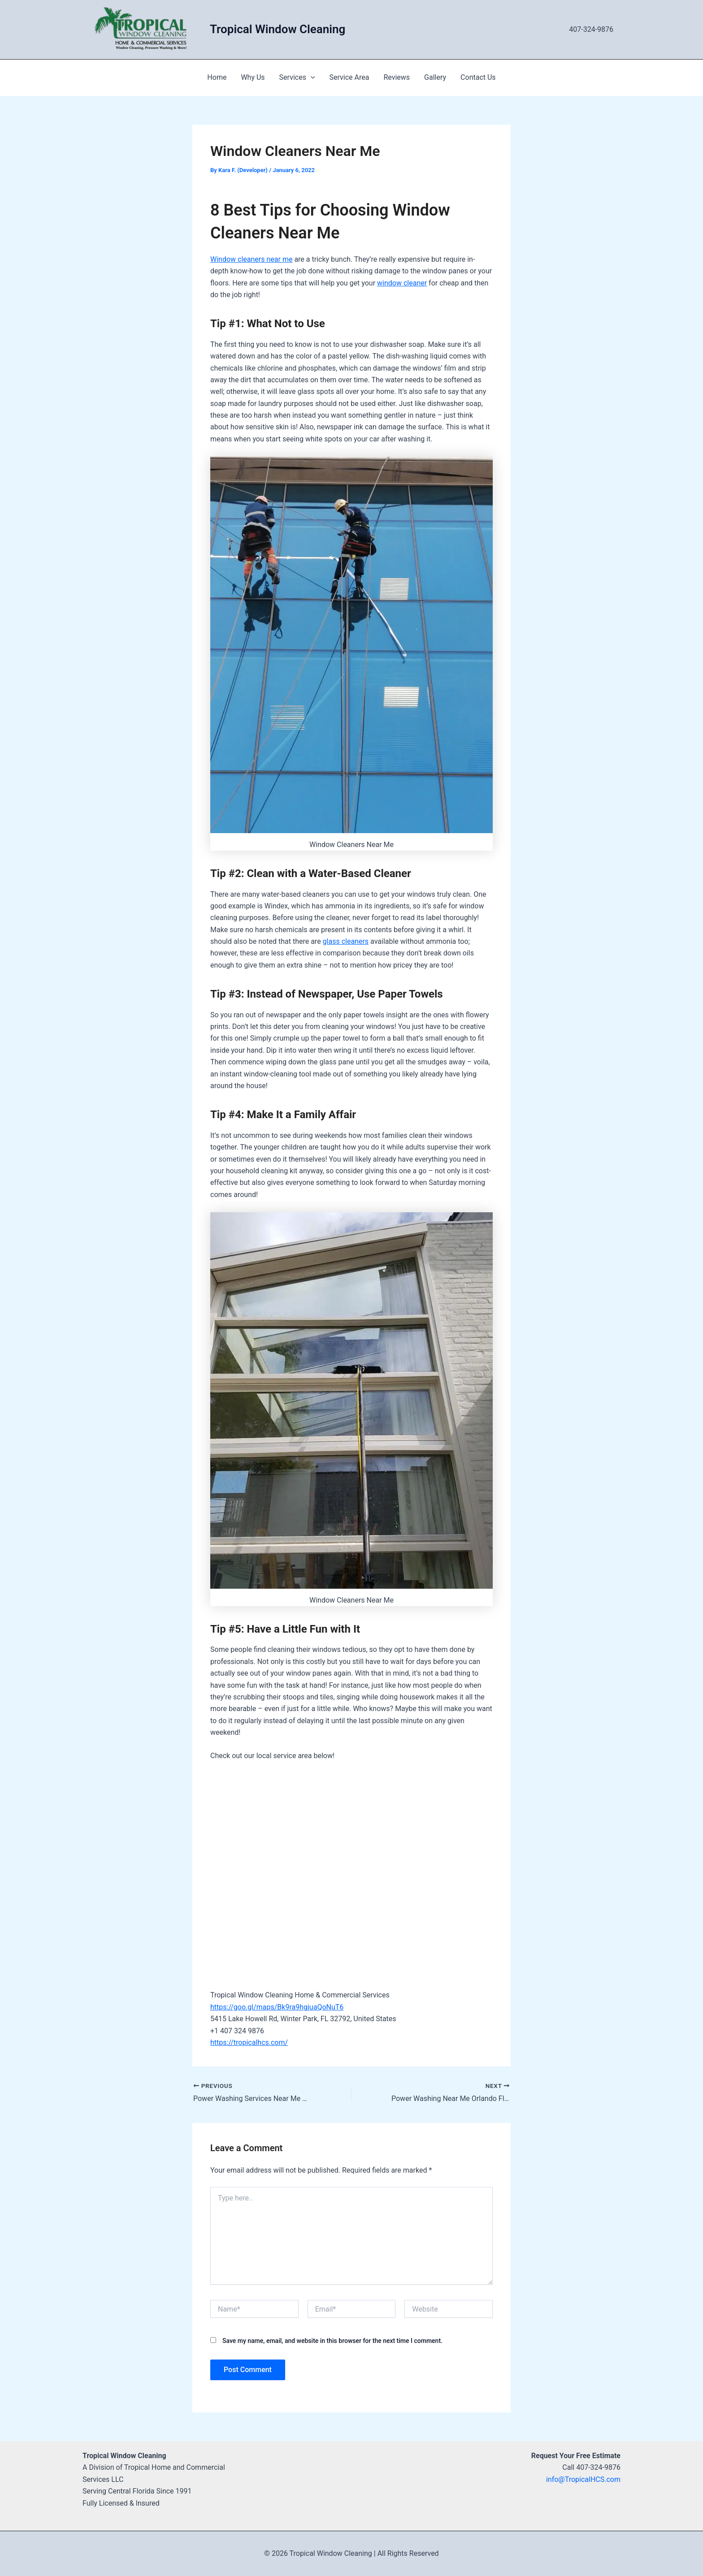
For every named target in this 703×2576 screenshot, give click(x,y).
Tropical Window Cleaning (277, 29)
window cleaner (402, 283)
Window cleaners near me (251, 259)
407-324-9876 (591, 29)
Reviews (396, 77)
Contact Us (478, 77)
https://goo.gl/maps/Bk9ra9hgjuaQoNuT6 (276, 2007)
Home (216, 77)
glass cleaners (346, 941)
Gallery (435, 77)
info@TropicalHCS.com (583, 2479)
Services (297, 77)
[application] (310, 77)
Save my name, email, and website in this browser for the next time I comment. (332, 2340)
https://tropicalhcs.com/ (249, 2042)
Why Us (253, 77)
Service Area (349, 77)
